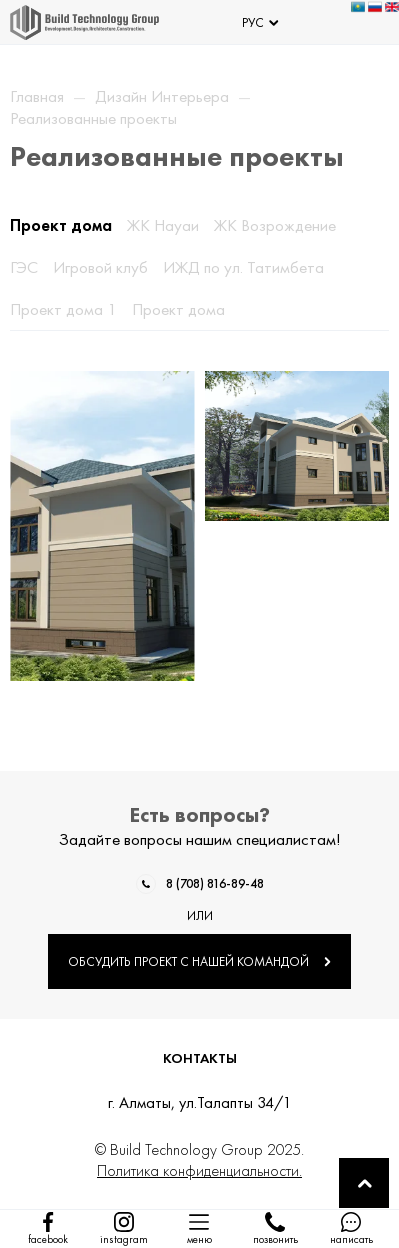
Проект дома (61, 225)
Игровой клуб (100, 267)
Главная (37, 96)
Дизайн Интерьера (162, 96)
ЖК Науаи (163, 225)
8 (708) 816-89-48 (215, 883)
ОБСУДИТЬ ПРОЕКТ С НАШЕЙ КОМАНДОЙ (199, 961)
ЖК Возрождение (275, 225)
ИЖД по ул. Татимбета (243, 267)
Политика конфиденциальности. (199, 1170)
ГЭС (24, 267)
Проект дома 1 (63, 309)
